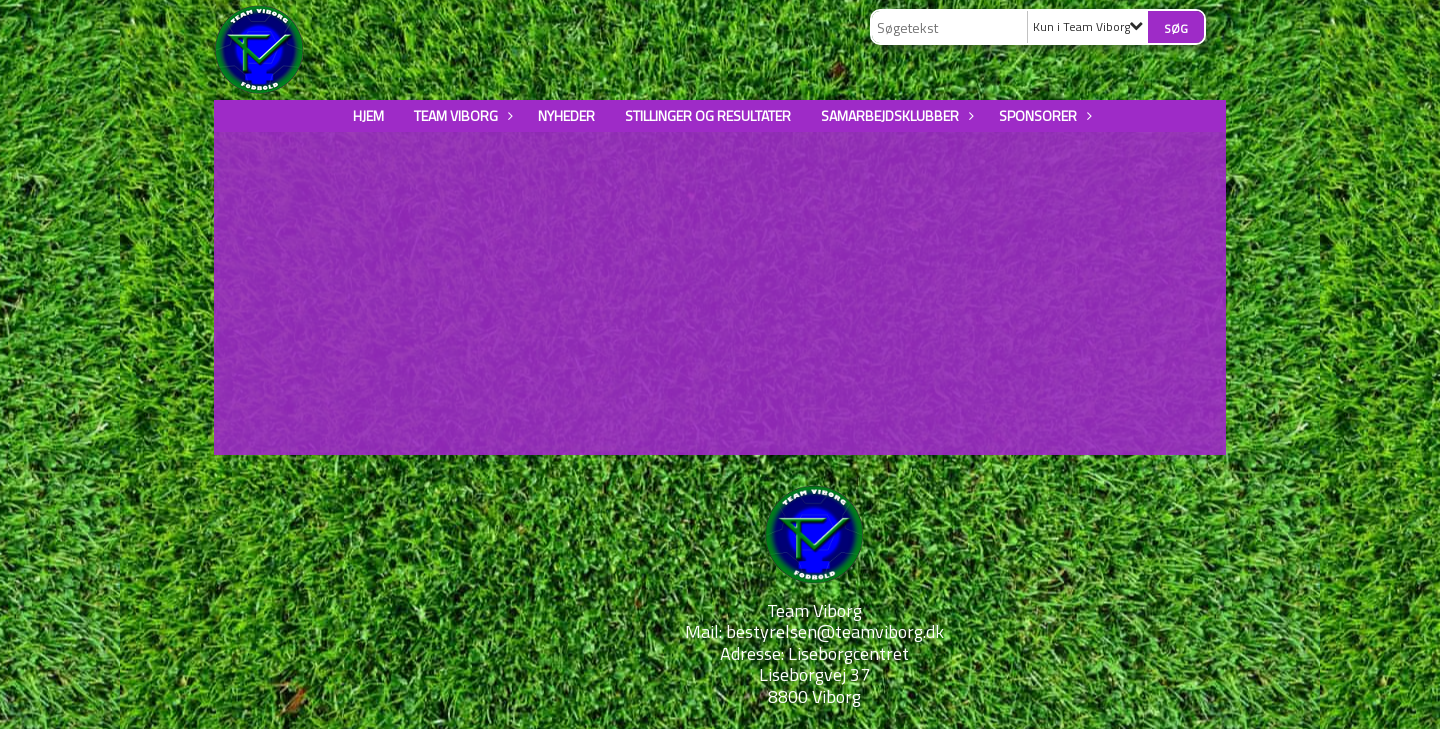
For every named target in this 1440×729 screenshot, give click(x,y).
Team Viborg (461, 115)
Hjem (368, 115)
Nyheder (566, 115)
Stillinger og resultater (708, 115)
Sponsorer (1043, 115)
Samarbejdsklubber (895, 115)
